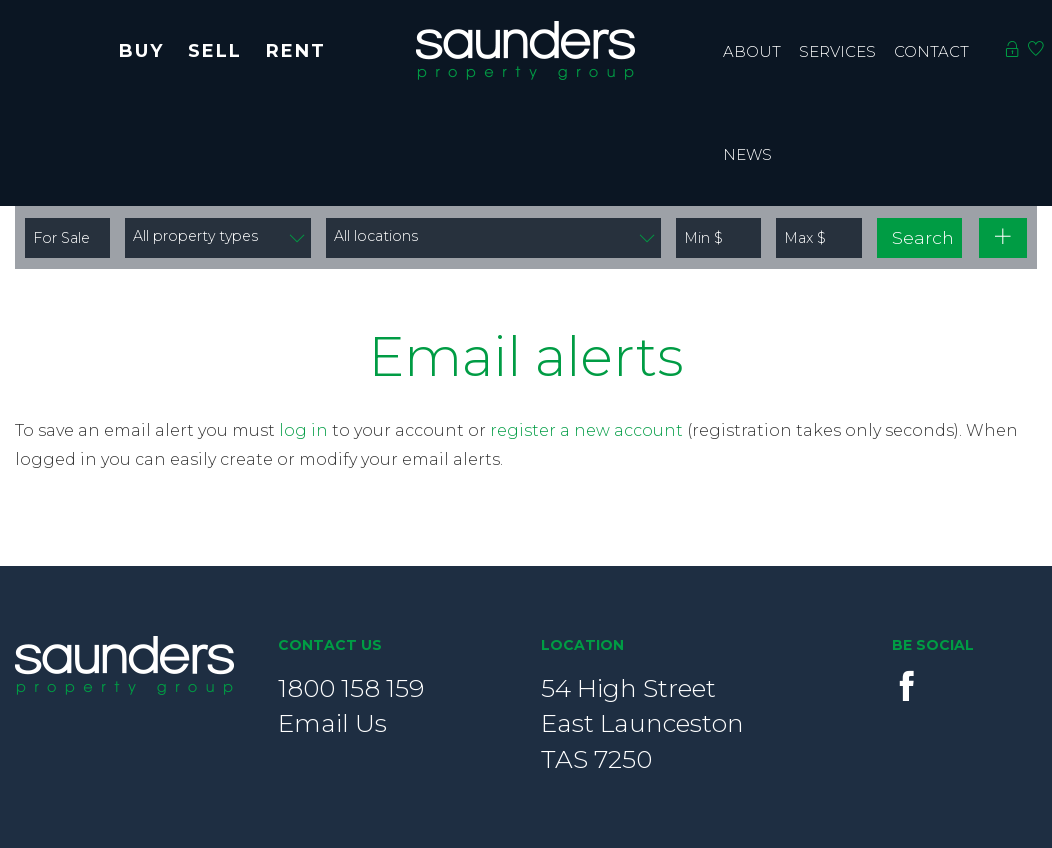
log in (303, 430)
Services (837, 51)
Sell (215, 51)
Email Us (332, 723)
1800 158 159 (351, 688)
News (747, 154)
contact (931, 51)
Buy (141, 51)
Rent (296, 51)
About (752, 51)
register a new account (586, 430)
